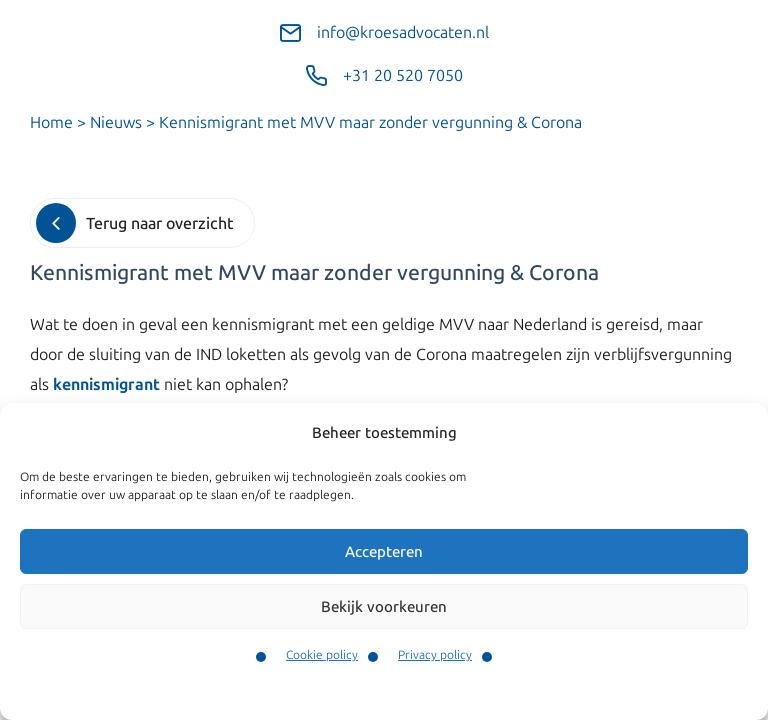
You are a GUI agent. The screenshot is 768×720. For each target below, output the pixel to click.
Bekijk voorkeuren (384, 607)
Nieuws (116, 122)
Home (51, 122)
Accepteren (384, 552)
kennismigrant (106, 384)
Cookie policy (322, 655)
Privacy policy (435, 655)
